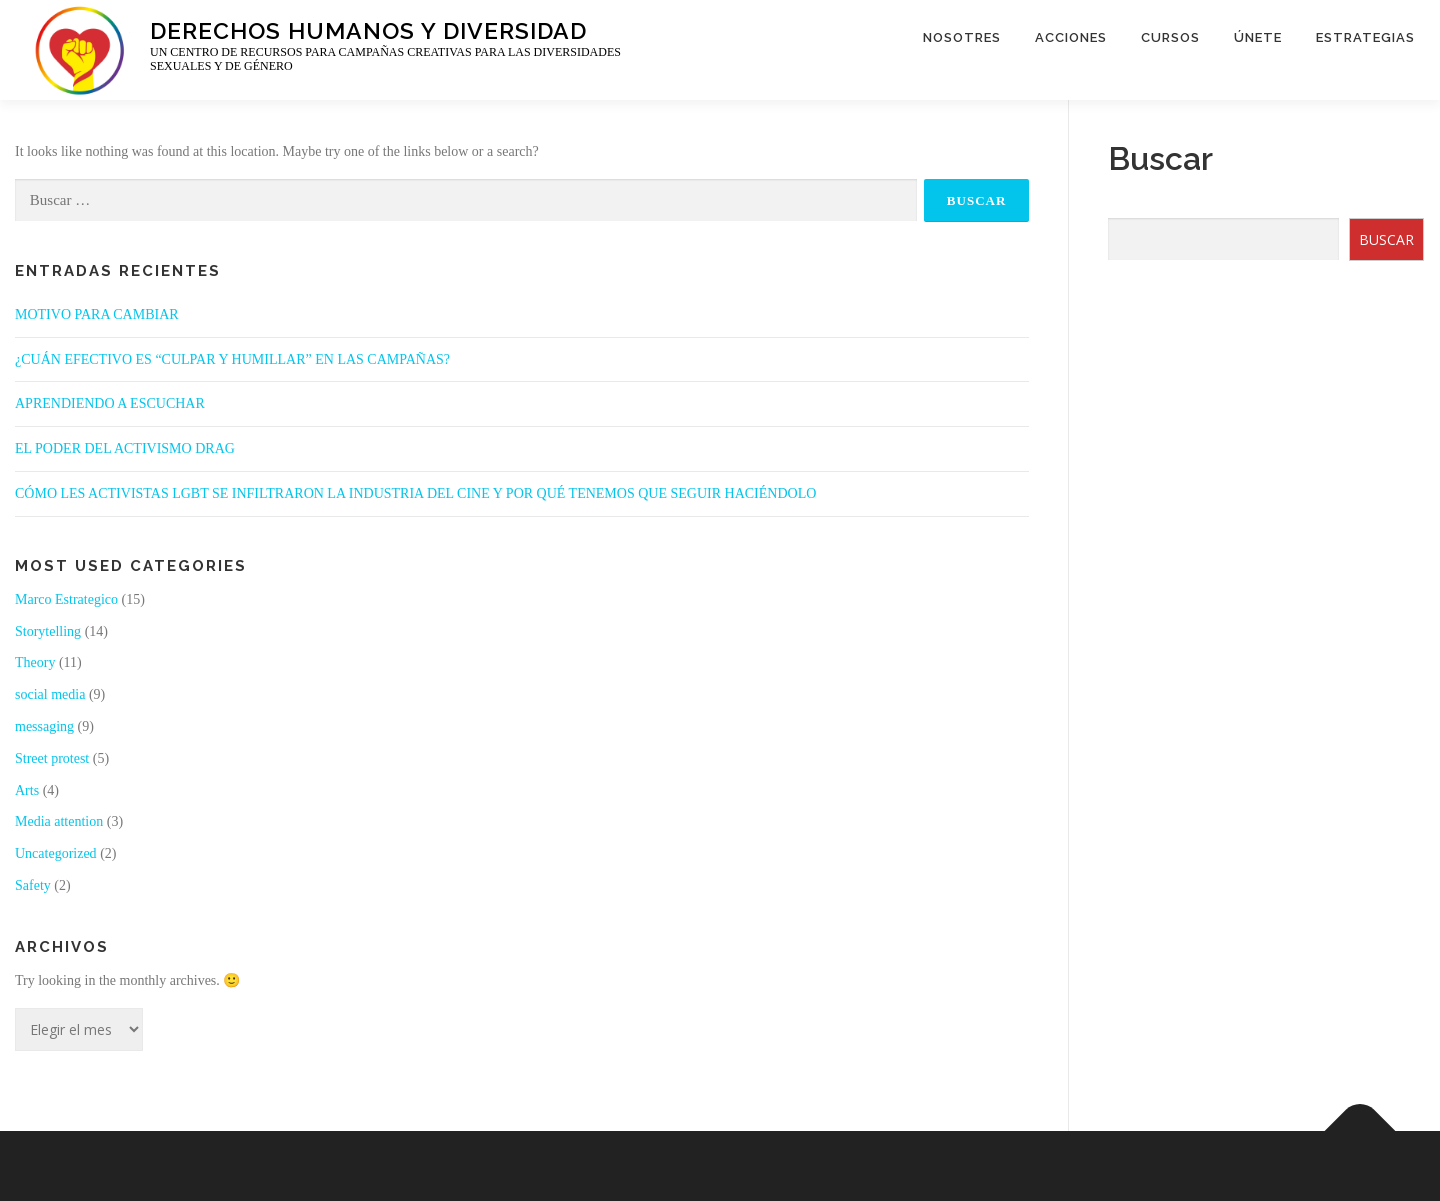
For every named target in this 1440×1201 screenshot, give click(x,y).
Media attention (59, 821)
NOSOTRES (962, 37)
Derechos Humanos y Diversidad (368, 29)
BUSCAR (1386, 239)
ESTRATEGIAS (1365, 37)
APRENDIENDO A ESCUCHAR (110, 403)
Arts (27, 790)
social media (50, 694)
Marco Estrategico (66, 599)
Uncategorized (56, 853)
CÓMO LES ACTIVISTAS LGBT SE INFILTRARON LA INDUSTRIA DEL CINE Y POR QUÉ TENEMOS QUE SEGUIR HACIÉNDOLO (415, 493)
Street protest (52, 758)
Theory (35, 662)
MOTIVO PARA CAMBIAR (97, 314)
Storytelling (48, 631)
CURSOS (1170, 37)
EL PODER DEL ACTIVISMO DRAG (125, 448)
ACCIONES (1071, 37)
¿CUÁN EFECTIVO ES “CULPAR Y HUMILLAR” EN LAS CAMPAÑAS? (232, 359)
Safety (33, 885)
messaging (44, 726)
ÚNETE (1258, 37)
